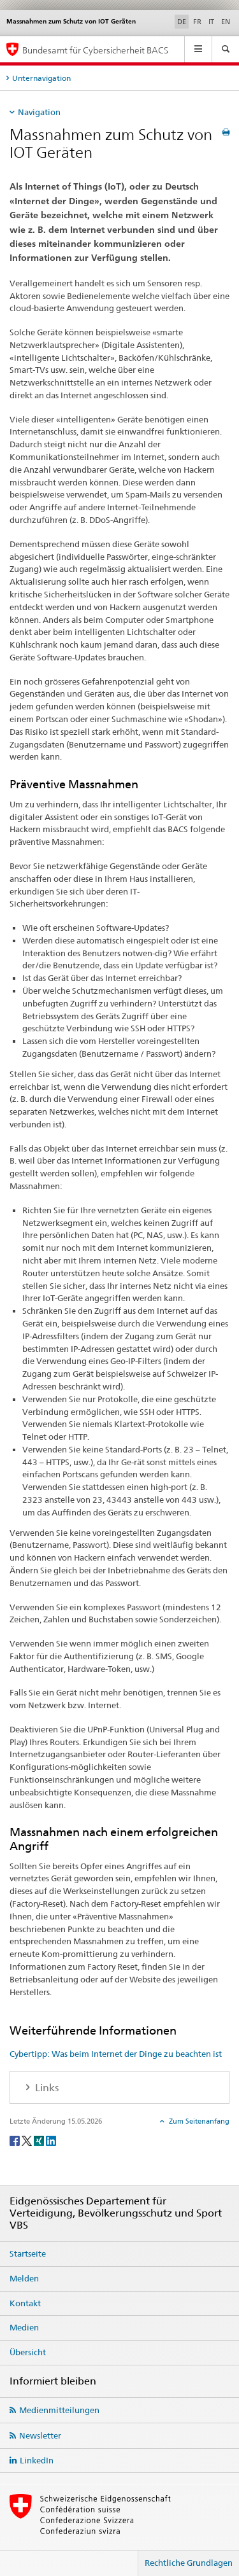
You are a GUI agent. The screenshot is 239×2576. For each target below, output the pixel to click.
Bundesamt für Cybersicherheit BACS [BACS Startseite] (95, 50)
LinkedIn (37, 2460)
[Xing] (40, 2140)
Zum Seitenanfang (198, 2121)
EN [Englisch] (225, 21)
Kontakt (25, 2303)
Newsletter (40, 2435)
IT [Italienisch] (211, 21)
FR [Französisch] (197, 21)
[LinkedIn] (51, 2140)
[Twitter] (28, 2140)
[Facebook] (16, 2140)
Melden (24, 2278)
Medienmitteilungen (59, 2410)
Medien (24, 2327)
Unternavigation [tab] (41, 78)
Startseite (28, 2253)
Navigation (39, 112)
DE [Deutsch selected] (181, 21)
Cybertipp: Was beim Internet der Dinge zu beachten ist (116, 2054)
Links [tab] (46, 2088)
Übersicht (28, 2352)
